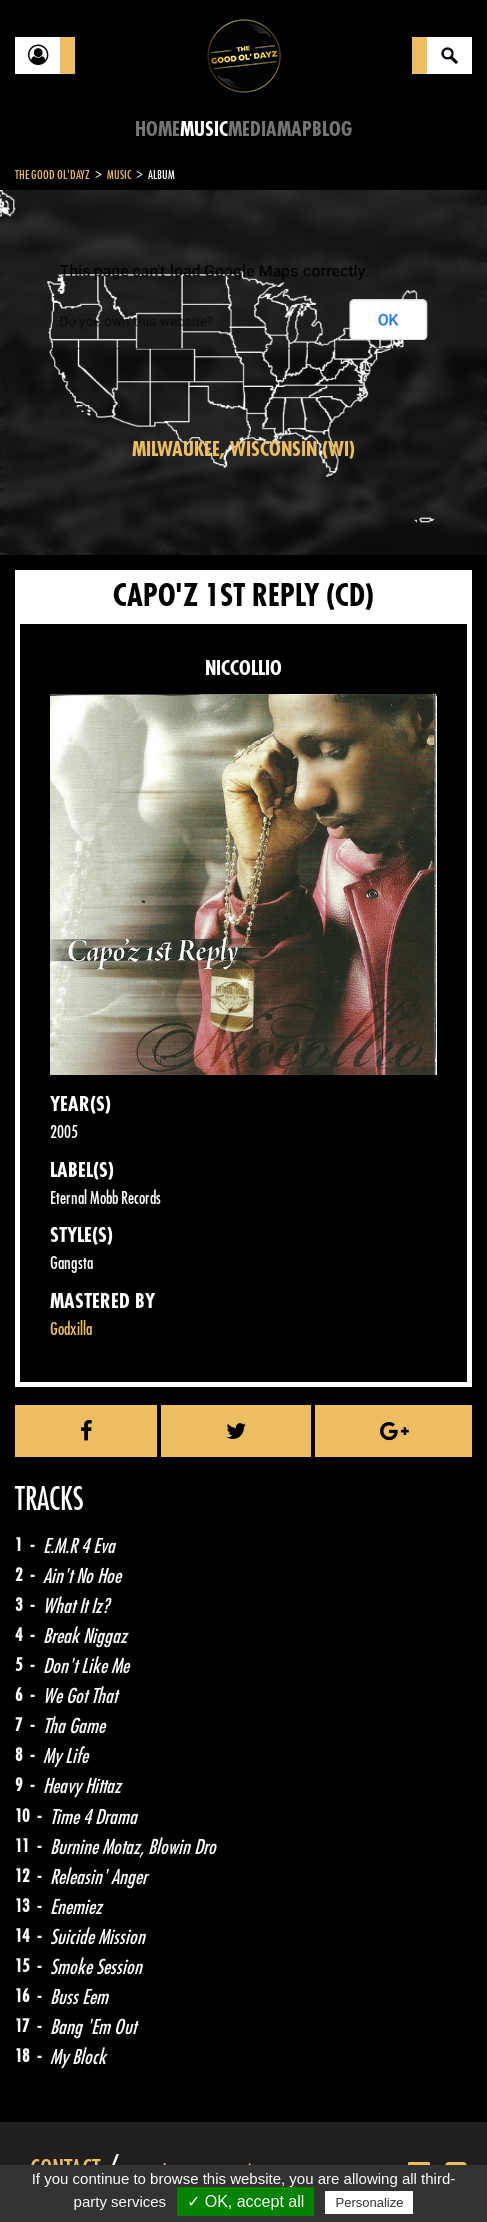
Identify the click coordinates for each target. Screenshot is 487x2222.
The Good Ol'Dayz (52, 175)
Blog (332, 129)
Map (294, 129)
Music (204, 129)
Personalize (369, 2202)
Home (157, 129)
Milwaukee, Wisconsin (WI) (243, 449)
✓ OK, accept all (245, 2201)
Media (252, 129)
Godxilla (71, 1329)
